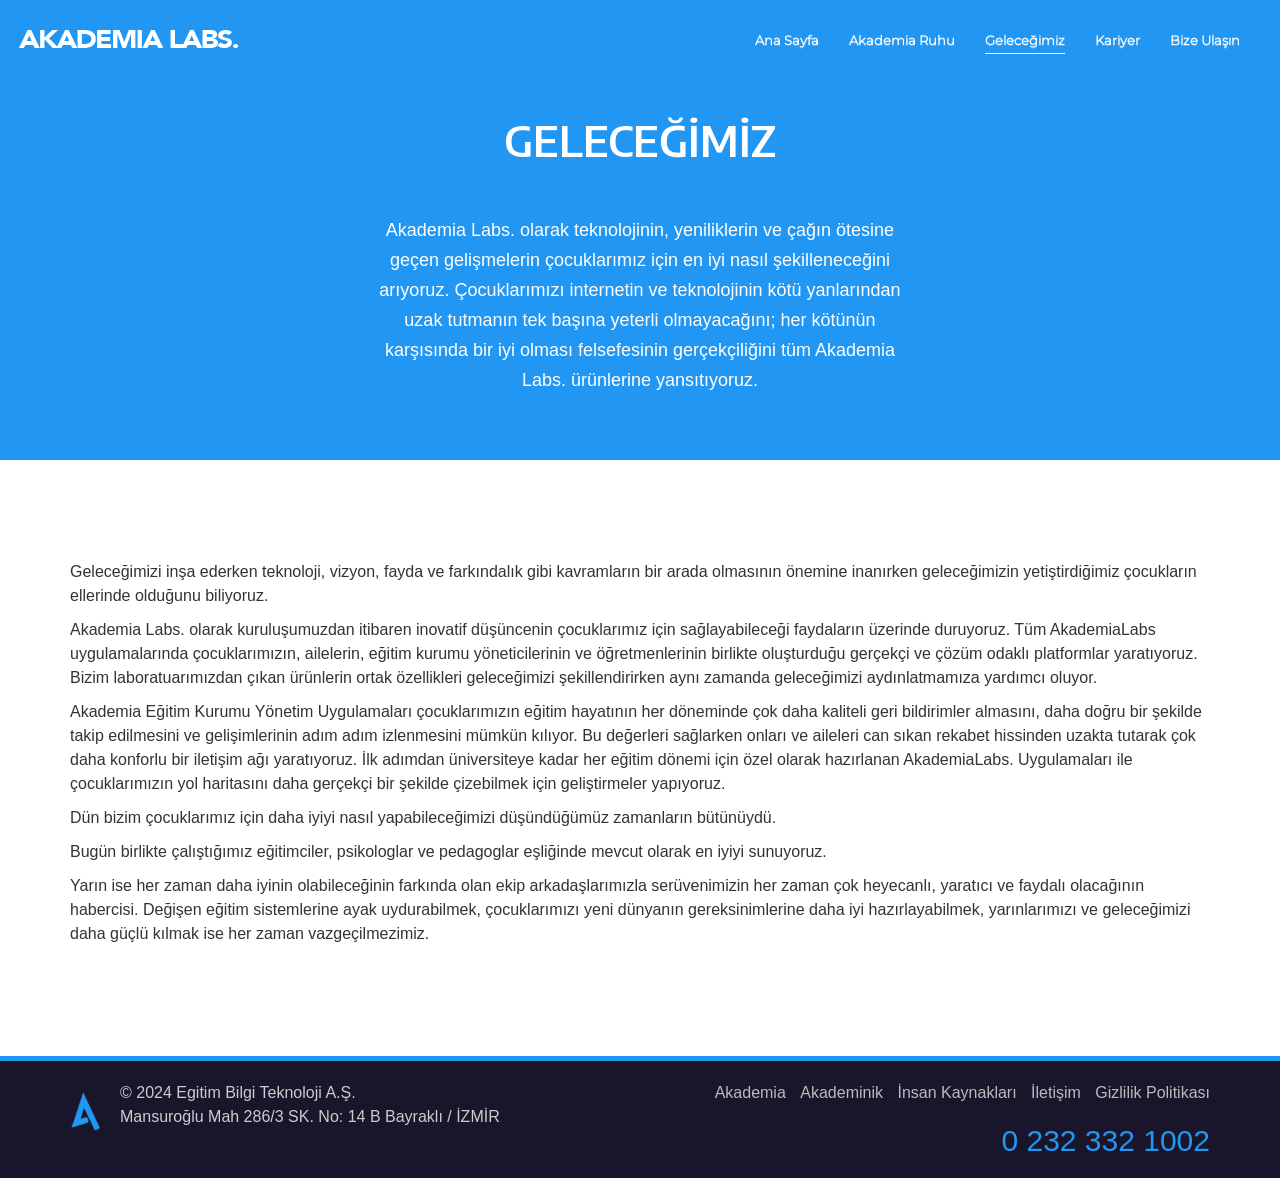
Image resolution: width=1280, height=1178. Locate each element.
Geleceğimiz (1025, 40)
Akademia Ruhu (902, 40)
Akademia (750, 1092)
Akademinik (841, 1092)
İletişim (1056, 1092)
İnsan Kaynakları (956, 1092)
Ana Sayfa (787, 40)
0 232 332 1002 (1105, 1140)
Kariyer (1117, 40)
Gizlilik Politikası (1152, 1092)
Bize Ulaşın (1205, 40)
